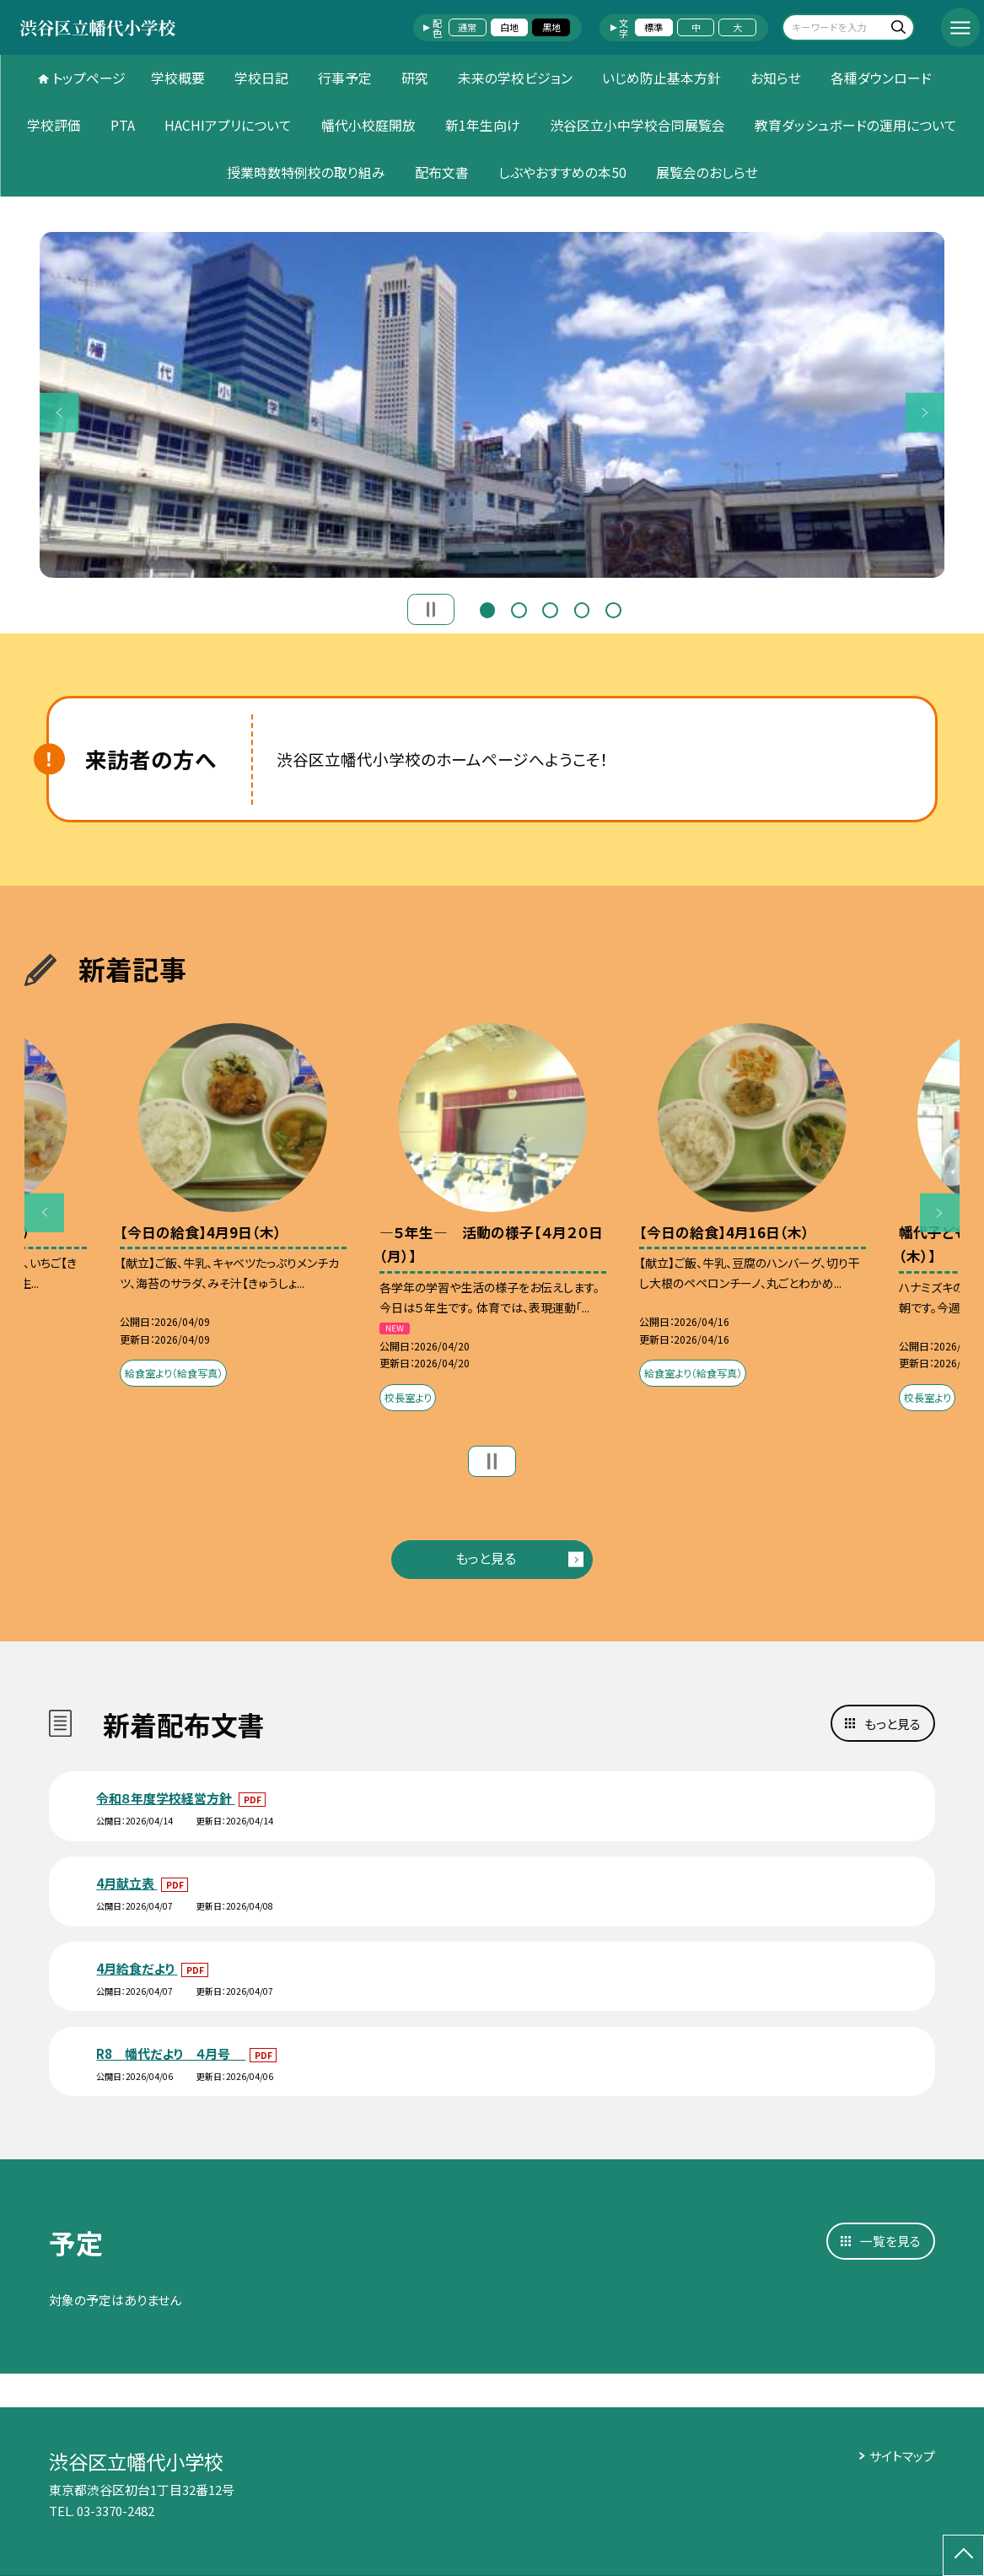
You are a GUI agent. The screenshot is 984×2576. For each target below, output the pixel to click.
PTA (122, 125)
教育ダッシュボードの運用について (856, 125)
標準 (653, 27)
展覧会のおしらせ (707, 172)
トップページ (89, 78)
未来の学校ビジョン (515, 78)
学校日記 (261, 78)
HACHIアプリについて (228, 125)
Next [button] (925, 413)
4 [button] (582, 608)
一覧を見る (890, 2241)
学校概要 (178, 78)
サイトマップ (902, 2456)
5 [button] (613, 608)
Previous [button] (59, 413)
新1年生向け (482, 125)
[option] (492, 405)
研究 (414, 78)
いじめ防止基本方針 (661, 78)
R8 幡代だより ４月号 (170, 2053)
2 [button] (519, 608)
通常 (467, 27)
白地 (509, 27)
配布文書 (442, 172)
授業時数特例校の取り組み (306, 172)
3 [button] (550, 608)
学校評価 (54, 125)
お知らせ (775, 78)
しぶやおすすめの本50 (562, 172)
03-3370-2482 (115, 2510)
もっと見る (485, 1558)
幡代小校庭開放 (368, 125)
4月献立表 (126, 1883)
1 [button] (488, 608)
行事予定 (345, 78)
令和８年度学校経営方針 (165, 1798)
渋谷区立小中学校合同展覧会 (637, 125)
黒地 (551, 27)
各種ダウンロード (881, 78)
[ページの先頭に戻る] (963, 2555)
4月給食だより (136, 1968)
